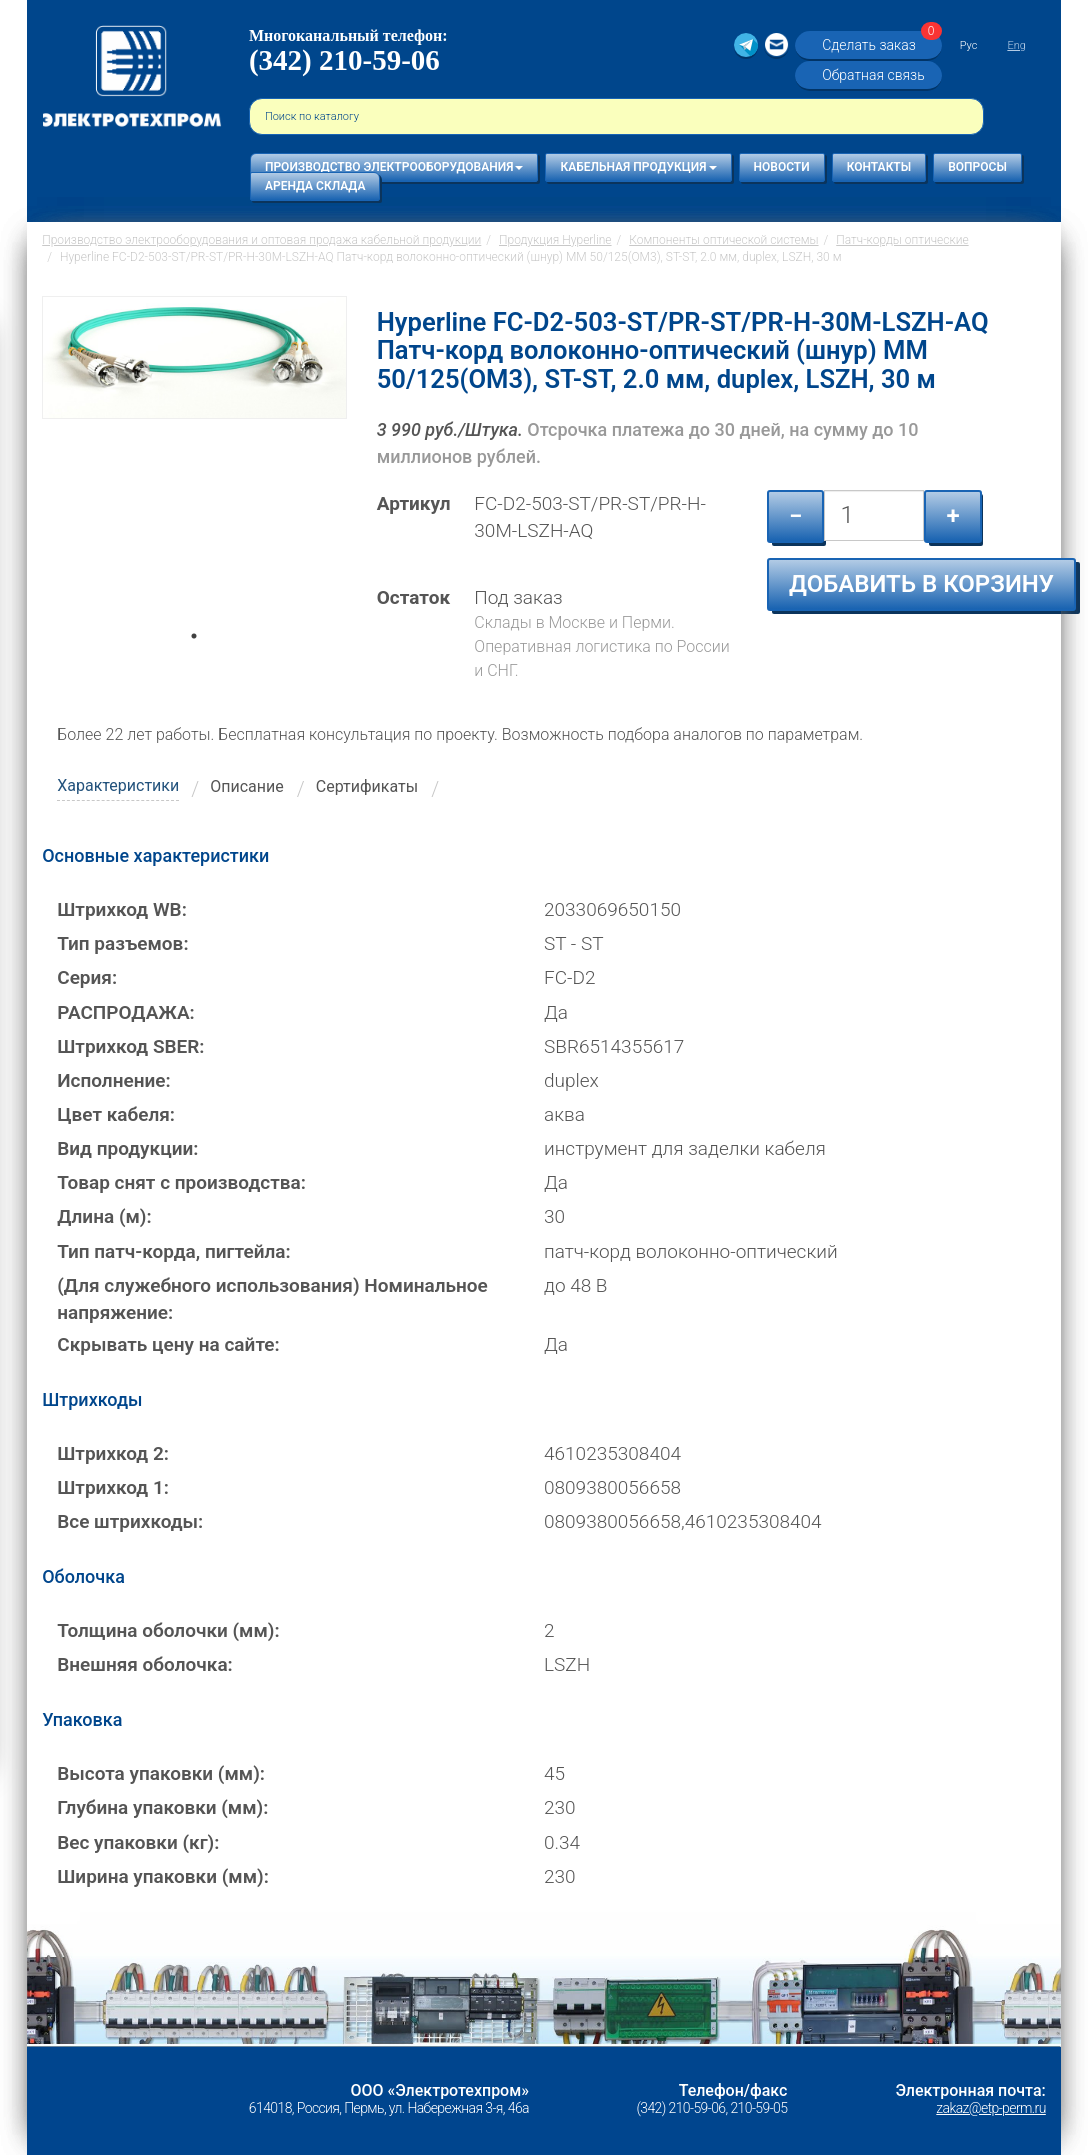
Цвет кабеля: (116, 1114)
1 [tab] (194, 664)
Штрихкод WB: (122, 909)
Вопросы (977, 167)
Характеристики (118, 785)
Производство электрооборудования (394, 167)
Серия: (87, 977)
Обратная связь (873, 75)
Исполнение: (114, 1080)
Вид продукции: (127, 1148)
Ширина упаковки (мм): (163, 1876)
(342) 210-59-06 (344, 60)
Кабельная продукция (638, 167)
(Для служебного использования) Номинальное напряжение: (272, 1299)
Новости (782, 167)
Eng (1016, 45)
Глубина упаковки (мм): (162, 1807)
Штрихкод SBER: (130, 1046)
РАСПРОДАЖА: (126, 1012)
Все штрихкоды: (130, 1521)
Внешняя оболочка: (145, 1664)
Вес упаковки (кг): (138, 1842)
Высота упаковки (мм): (161, 1773)
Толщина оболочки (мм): (168, 1630)
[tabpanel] (194, 471)
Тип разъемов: (122, 943)
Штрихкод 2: (113, 1453)
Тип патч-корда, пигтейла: (173, 1251)
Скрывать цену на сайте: (168, 1344)
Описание (247, 786)
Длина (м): (104, 1216)
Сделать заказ (879, 44)
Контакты (879, 167)
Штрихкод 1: (113, 1487)
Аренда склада (315, 186)
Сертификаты (367, 786)
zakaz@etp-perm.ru (990, 2108)
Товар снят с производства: (181, 1182)
